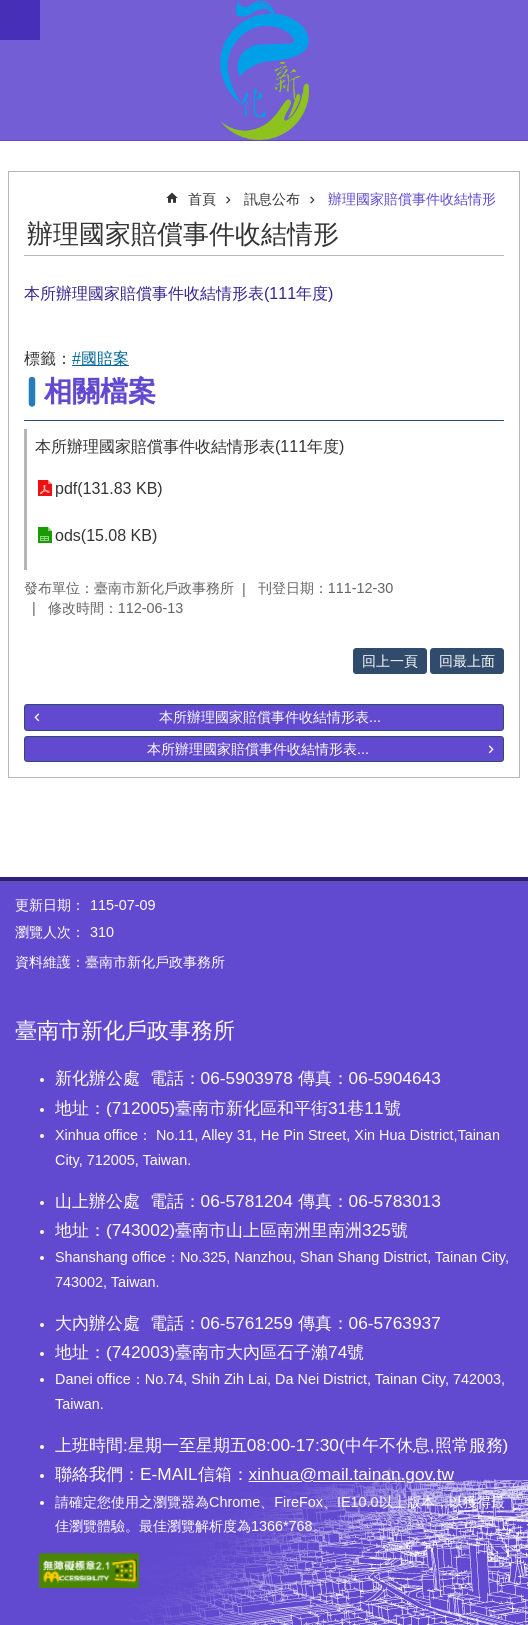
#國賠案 (100, 358)
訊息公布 (272, 199)
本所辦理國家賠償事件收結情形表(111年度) (189, 446)
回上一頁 (390, 661)
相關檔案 (100, 391)
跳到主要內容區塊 (10, 10)
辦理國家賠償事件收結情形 (412, 199)
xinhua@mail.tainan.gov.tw (351, 1474)
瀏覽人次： (50, 932)
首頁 (202, 199)
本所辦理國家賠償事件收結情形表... (270, 717)
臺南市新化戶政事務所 (264, 70)
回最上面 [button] (467, 661)
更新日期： (50, 905)
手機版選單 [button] (20, 20)
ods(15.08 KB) (106, 535)
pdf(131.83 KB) (109, 488)
